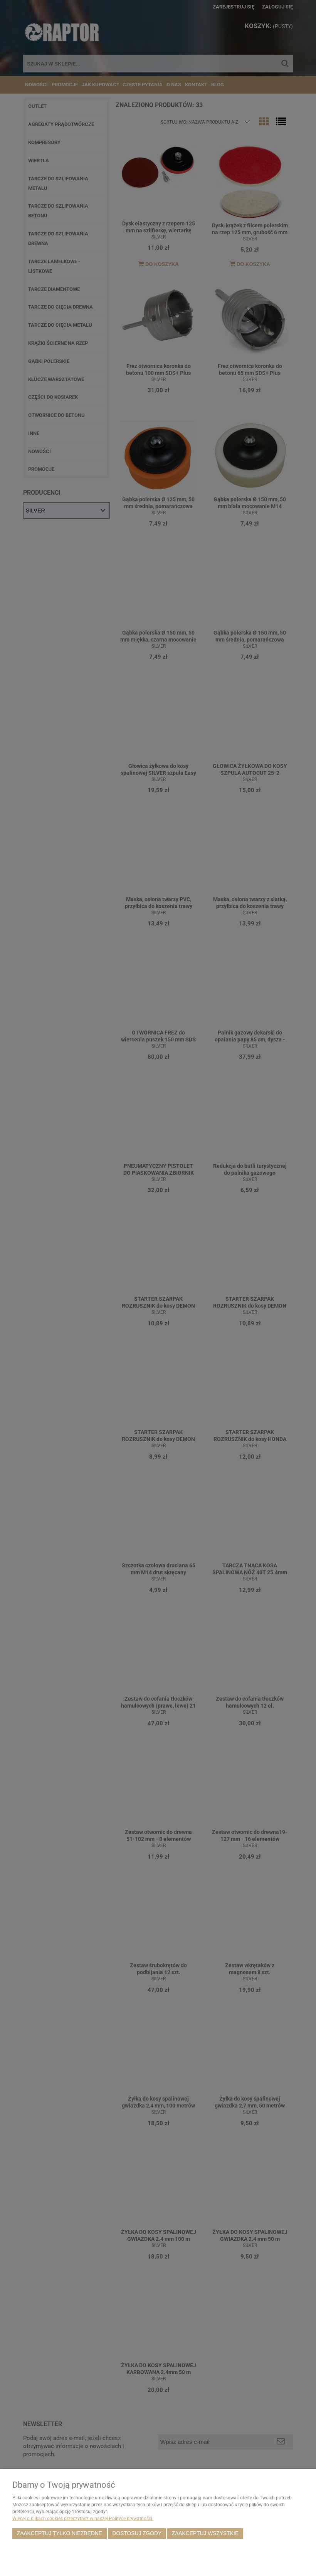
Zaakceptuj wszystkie (205, 2533)
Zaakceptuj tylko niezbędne (59, 2533)
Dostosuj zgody (136, 2533)
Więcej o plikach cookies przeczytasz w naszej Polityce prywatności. (82, 2518)
